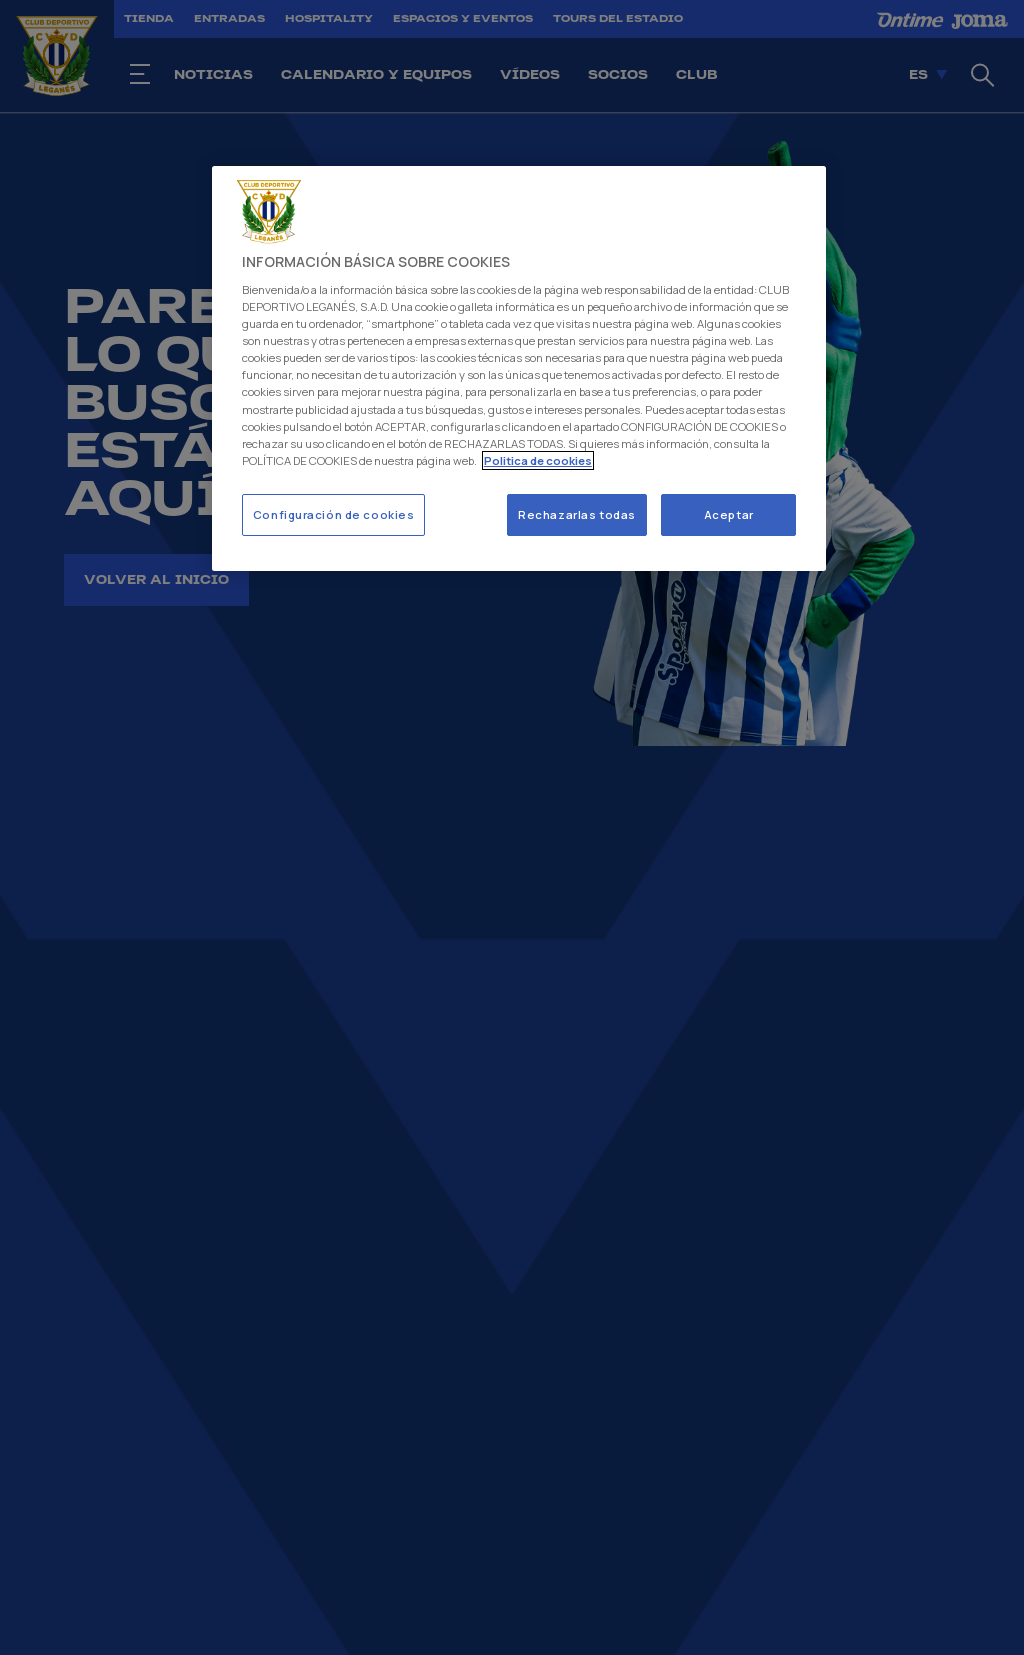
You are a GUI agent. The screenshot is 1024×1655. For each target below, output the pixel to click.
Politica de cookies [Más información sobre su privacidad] (538, 460)
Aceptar (729, 514)
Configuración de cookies (334, 514)
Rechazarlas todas (577, 514)
